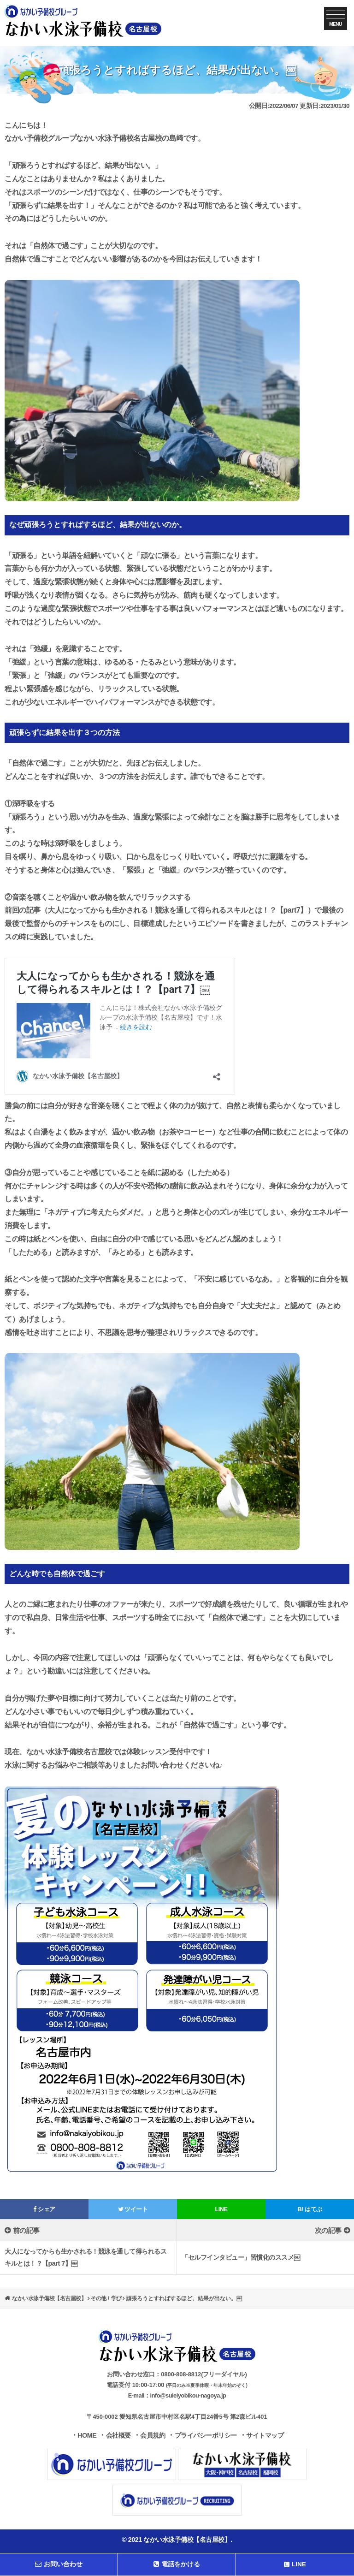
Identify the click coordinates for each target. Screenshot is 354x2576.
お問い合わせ (59, 2564)
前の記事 (26, 2230)
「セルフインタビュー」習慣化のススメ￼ (241, 2257)
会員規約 (152, 2435)
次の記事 (328, 2230)
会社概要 (118, 2435)
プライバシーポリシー (206, 2435)
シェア (44, 2209)
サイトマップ (264, 2435)
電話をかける (176, 2564)
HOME (86, 2435)
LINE (221, 2209)
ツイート (133, 2209)
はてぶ (309, 2209)
